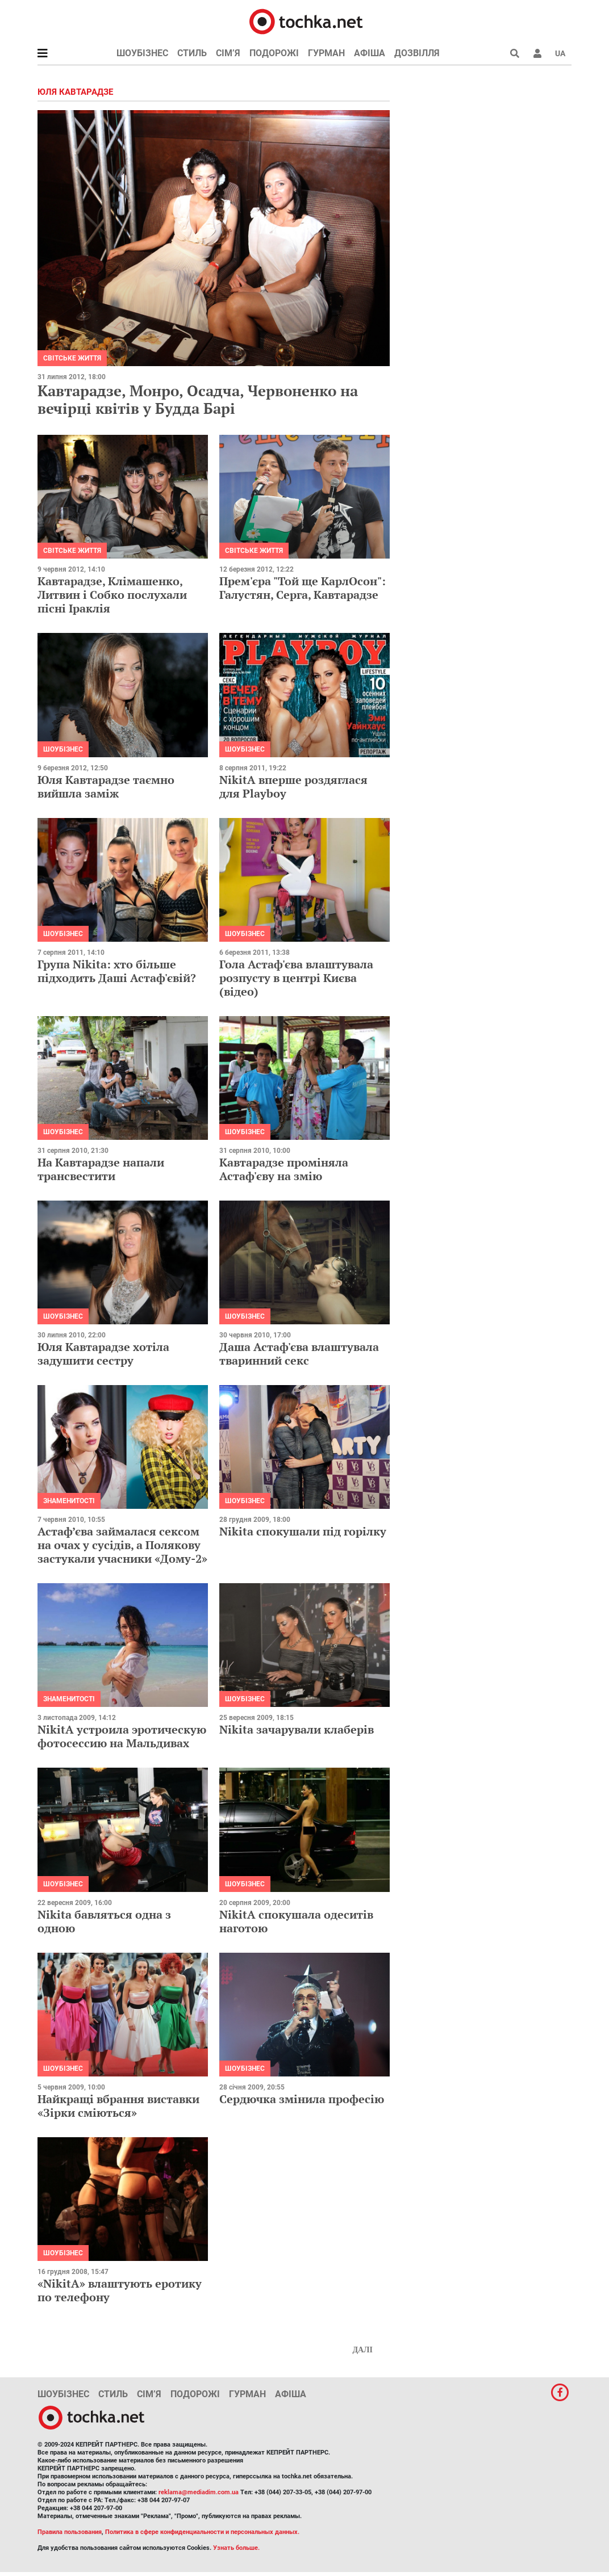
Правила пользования (69, 2532)
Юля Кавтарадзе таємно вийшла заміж (105, 786)
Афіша (369, 53)
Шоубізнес (142, 53)
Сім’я (228, 53)
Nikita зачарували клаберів (296, 1729)
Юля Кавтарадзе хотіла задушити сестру (103, 1353)
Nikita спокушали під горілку (302, 1531)
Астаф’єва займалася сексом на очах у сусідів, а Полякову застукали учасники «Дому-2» (122, 1545)
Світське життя (72, 358)
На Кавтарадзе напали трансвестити (100, 1169)
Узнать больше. (236, 2548)
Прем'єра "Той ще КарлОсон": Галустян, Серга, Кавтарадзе (302, 587)
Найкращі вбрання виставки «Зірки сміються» (118, 2105)
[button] (537, 53)
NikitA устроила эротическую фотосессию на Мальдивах (121, 1736)
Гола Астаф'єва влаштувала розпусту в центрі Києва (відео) (296, 977)
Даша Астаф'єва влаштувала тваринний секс (299, 1353)
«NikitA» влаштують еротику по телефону (119, 2290)
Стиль (192, 53)
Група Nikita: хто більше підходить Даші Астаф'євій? (116, 970)
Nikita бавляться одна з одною (104, 1921)
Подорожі (274, 53)
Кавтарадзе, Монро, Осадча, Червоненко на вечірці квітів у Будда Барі (197, 399)
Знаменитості (69, 1501)
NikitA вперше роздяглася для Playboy (293, 786)
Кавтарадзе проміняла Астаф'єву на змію (283, 1169)
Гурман (326, 53)
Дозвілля (417, 53)
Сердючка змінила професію (301, 2099)
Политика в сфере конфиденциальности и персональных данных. (202, 2532)
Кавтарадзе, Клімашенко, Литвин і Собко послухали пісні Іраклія (112, 594)
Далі (362, 2350)
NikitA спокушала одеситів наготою (296, 1921)
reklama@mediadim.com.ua (198, 2492)
